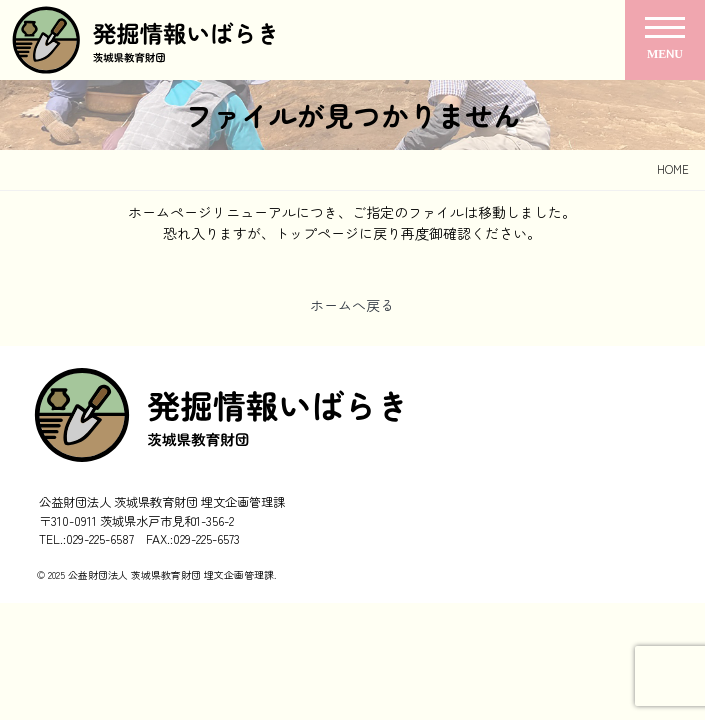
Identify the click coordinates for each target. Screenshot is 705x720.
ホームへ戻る (352, 305)
